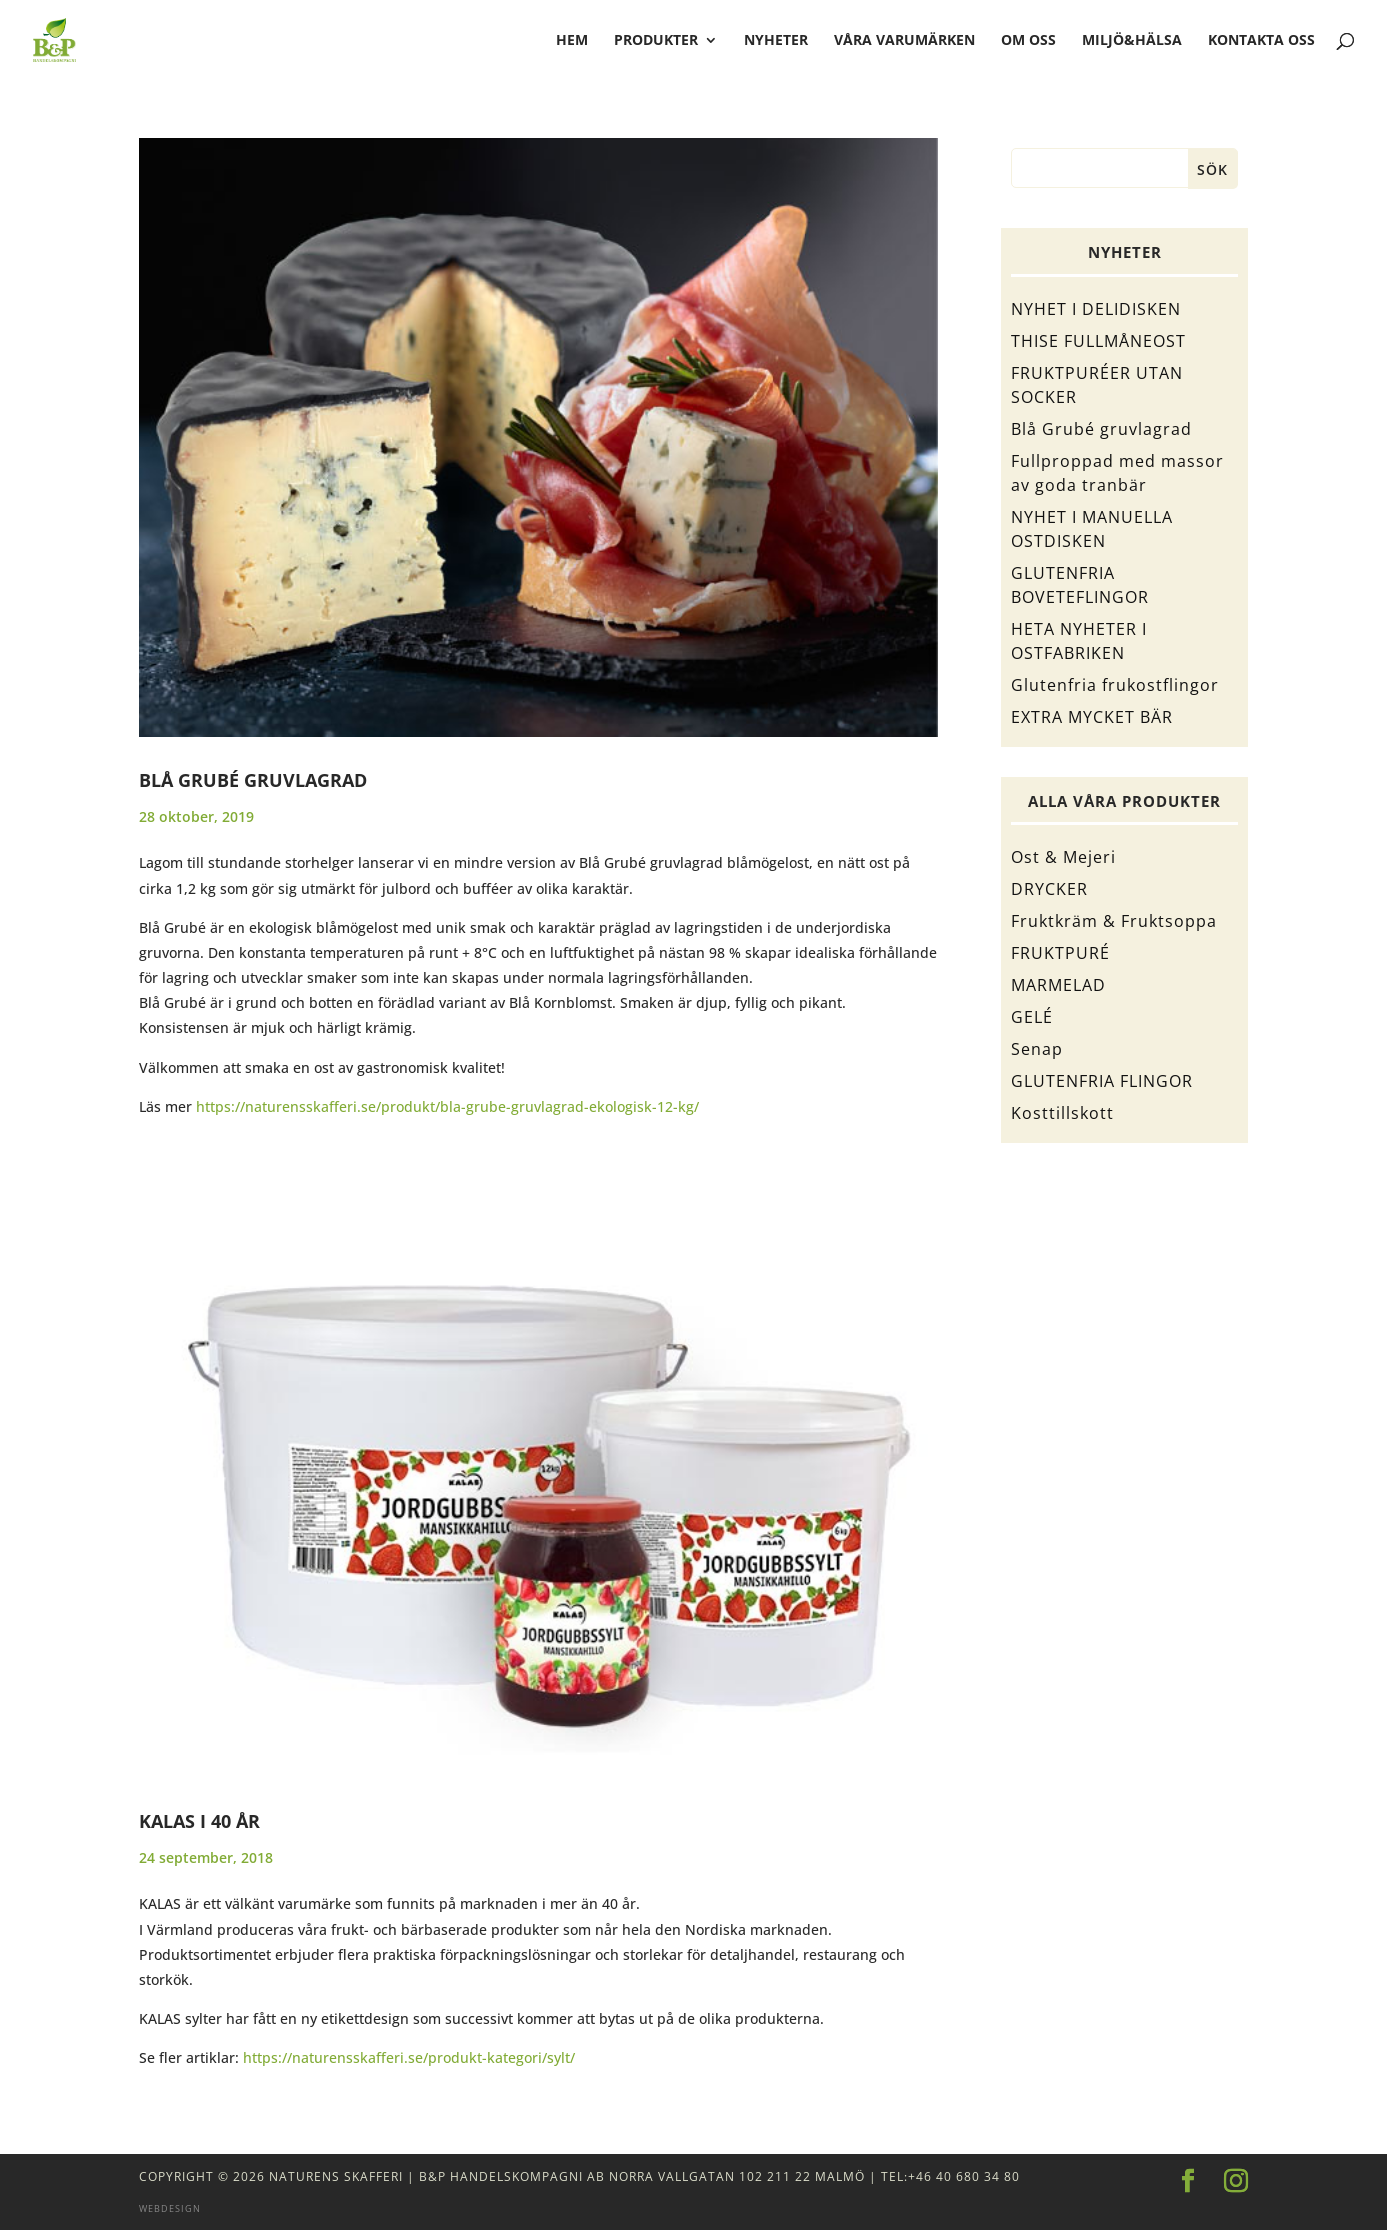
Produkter (656, 41)
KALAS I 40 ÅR (199, 1821)
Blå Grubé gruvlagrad (253, 780)
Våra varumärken (904, 41)
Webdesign (170, 2208)
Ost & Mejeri (1063, 857)
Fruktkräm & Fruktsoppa (1114, 921)
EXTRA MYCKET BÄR (1092, 717)
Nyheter (776, 41)
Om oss (1028, 41)
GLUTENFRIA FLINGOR (1102, 1081)
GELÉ (1032, 1017)
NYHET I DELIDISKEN (1096, 309)
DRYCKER (1049, 889)
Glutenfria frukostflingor (1115, 685)
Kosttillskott (1062, 1113)
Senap (1037, 1049)
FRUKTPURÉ (1060, 953)
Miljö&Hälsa (1132, 41)
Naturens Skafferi (336, 2176)
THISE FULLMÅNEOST (1098, 341)
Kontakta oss (1261, 41)
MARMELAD (1058, 985)
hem (572, 41)
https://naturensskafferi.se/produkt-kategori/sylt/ (409, 2057)
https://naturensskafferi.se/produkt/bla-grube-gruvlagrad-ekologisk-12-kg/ (447, 1106)
